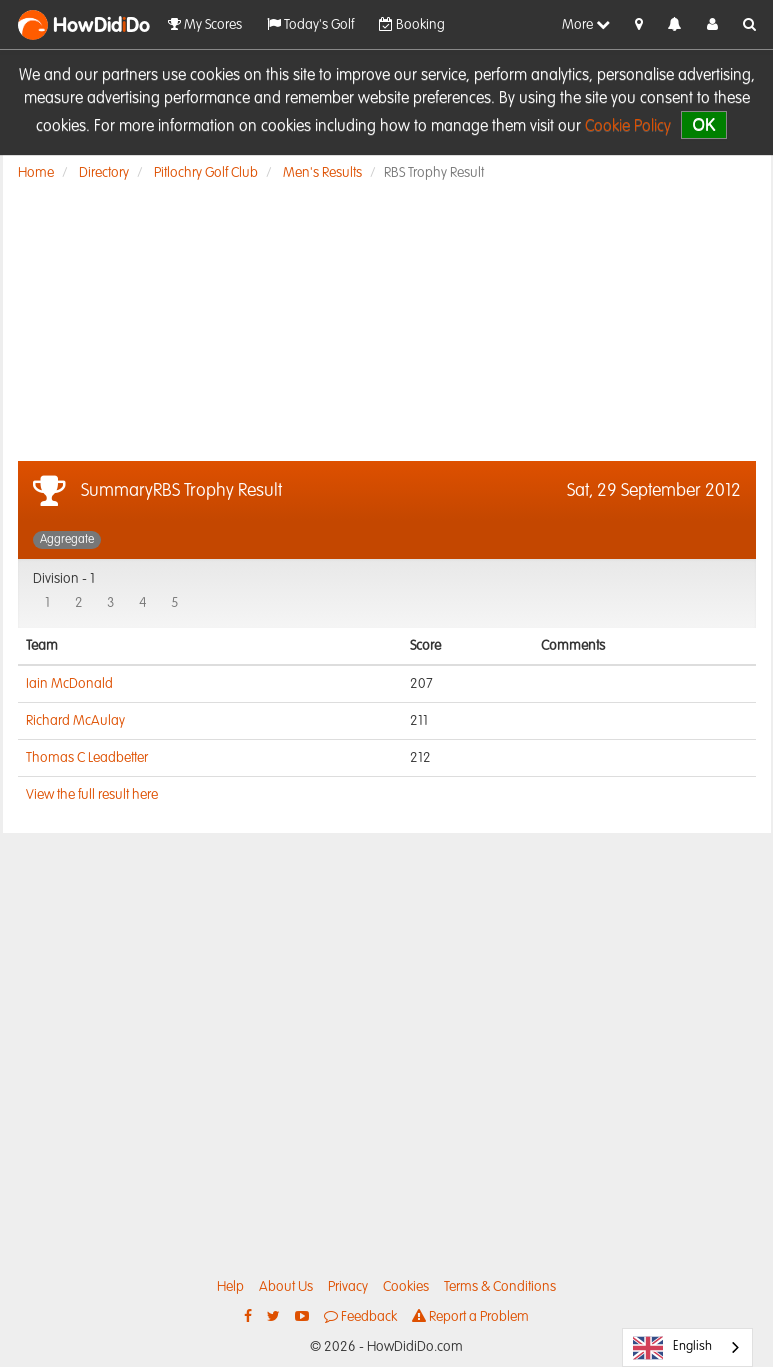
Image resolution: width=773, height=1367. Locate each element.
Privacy (348, 1287)
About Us (286, 1287)
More (586, 24)
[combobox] (687, 1347)
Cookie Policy (628, 127)
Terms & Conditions (500, 1287)
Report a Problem (470, 1316)
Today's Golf (310, 24)
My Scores (205, 24)
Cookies (406, 1287)
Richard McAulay (75, 721)
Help (230, 1287)
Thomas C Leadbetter (87, 758)
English (672, 1348)
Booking (412, 24)
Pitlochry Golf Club (206, 173)
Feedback (360, 1316)
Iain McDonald (69, 684)
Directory (104, 173)
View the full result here (92, 795)
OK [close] (703, 124)
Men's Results (322, 173)
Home (36, 173)
